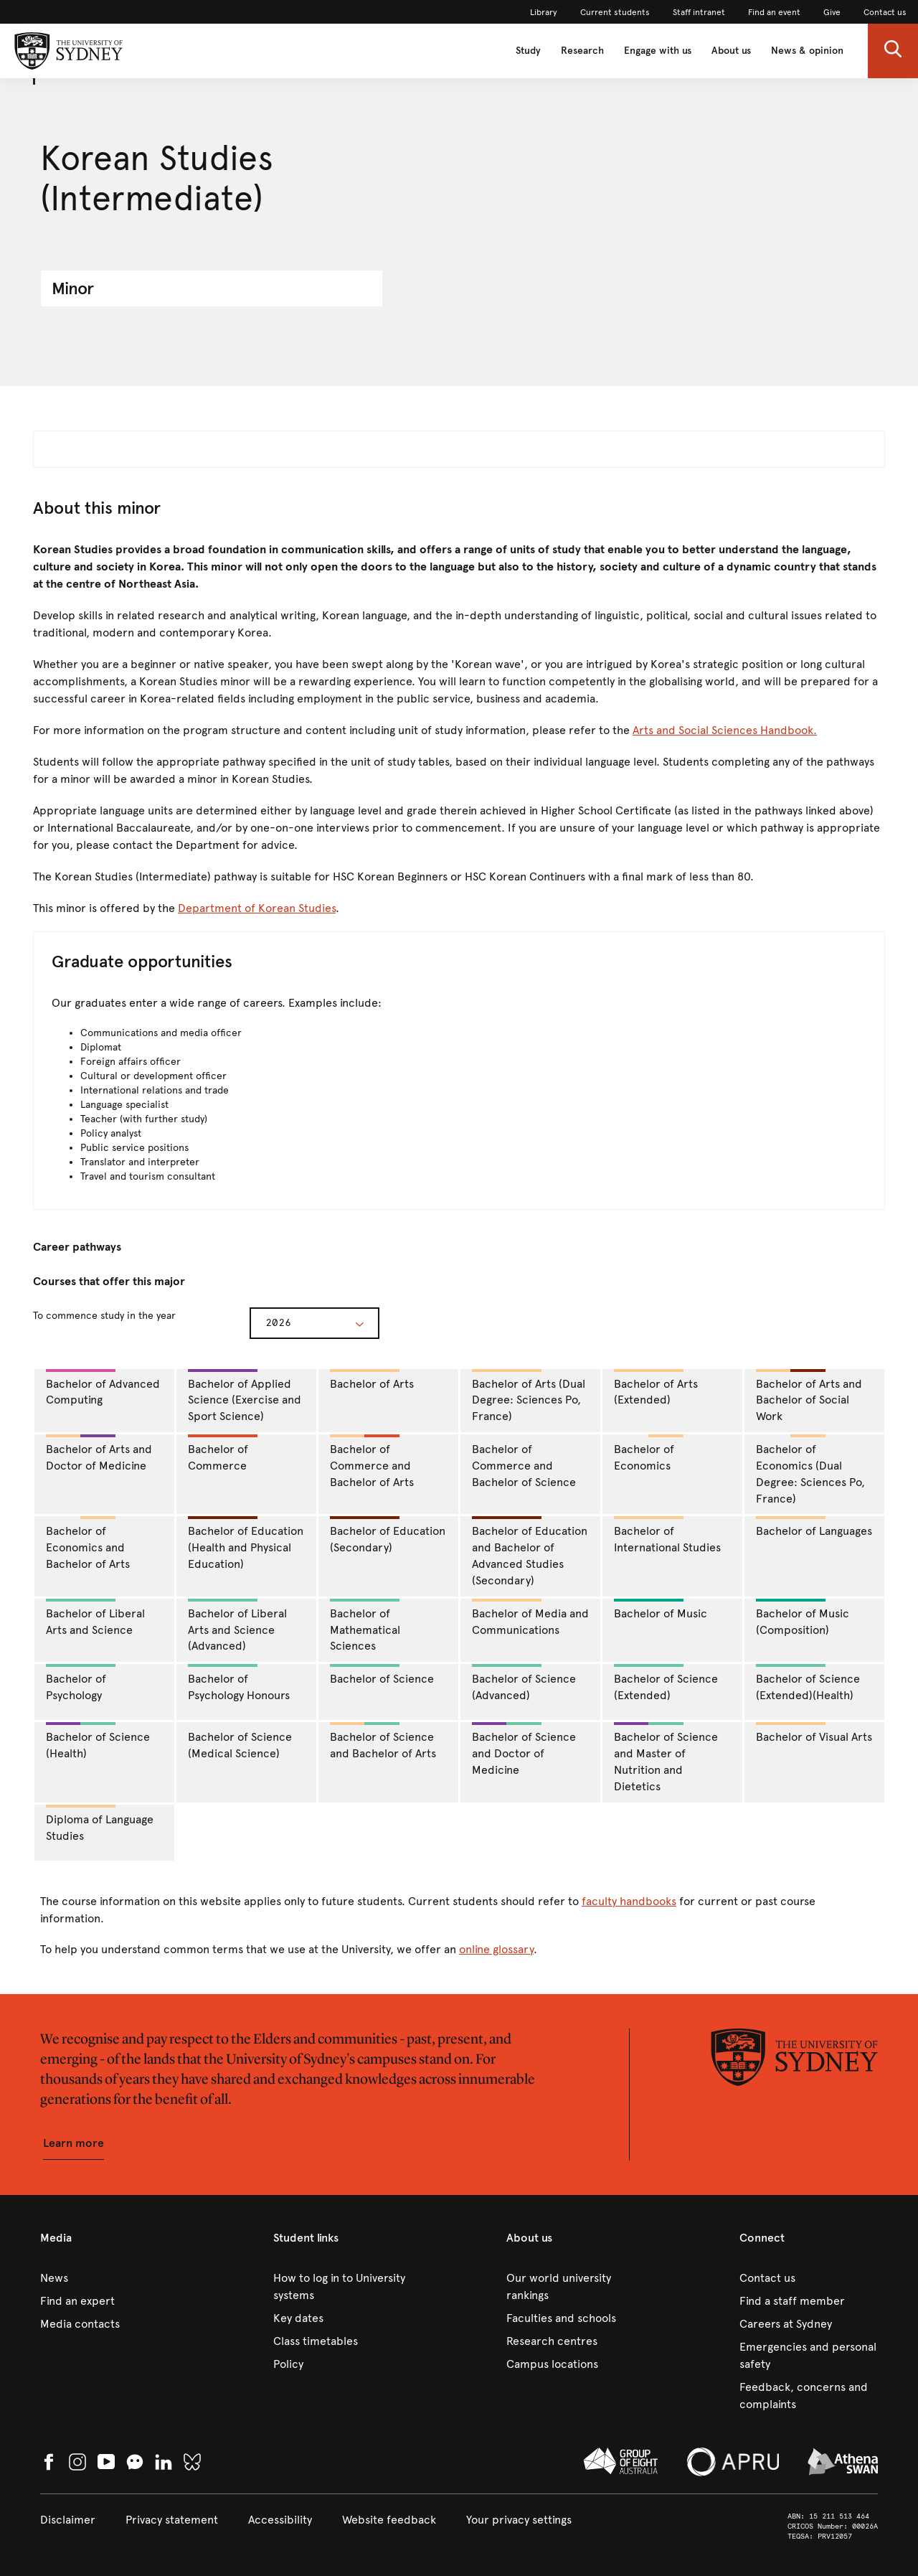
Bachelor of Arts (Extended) (656, 1388)
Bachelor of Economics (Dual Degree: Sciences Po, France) (810, 1469)
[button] (893, 51)
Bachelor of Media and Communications (530, 1618)
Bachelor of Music (660, 1609)
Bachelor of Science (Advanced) (524, 1683)
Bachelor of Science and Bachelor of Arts (383, 1741)
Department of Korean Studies (257, 908)
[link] (543, 12)
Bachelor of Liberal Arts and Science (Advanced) (237, 1626)
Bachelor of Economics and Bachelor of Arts (88, 1543)
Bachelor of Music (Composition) (802, 1618)
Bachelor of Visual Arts (814, 1733)
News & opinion (807, 50)
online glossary (496, 1949)
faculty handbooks (629, 1901)
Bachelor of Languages (814, 1527)
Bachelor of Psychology (81, 1683)
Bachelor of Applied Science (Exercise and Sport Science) (244, 1396)
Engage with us (657, 50)
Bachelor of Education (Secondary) (387, 1535)
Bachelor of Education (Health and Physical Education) (245, 1543)
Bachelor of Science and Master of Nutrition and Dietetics (666, 1757)
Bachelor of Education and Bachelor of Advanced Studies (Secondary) (529, 1551)
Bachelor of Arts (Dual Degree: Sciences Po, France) (528, 1396)
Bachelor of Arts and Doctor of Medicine (99, 1453)
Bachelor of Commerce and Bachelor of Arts (372, 1461)
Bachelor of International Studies (667, 1535)
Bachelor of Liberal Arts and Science (95, 1618)
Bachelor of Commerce (223, 1453)
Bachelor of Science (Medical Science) (240, 1745)
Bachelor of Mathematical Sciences (365, 1626)
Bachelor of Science (382, 1675)
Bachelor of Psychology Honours (239, 1683)
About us (731, 50)
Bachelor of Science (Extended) (666, 1683)
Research (582, 50)
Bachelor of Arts (372, 1380)
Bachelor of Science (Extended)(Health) (808, 1683)
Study (528, 50)
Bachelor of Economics (649, 1453)
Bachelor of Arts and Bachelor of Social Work (809, 1396)
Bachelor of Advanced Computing (103, 1388)
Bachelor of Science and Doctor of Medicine (524, 1749)
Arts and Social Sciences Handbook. (725, 730)
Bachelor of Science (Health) (98, 1741)
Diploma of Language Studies (99, 1824)
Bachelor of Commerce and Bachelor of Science (524, 1465)
